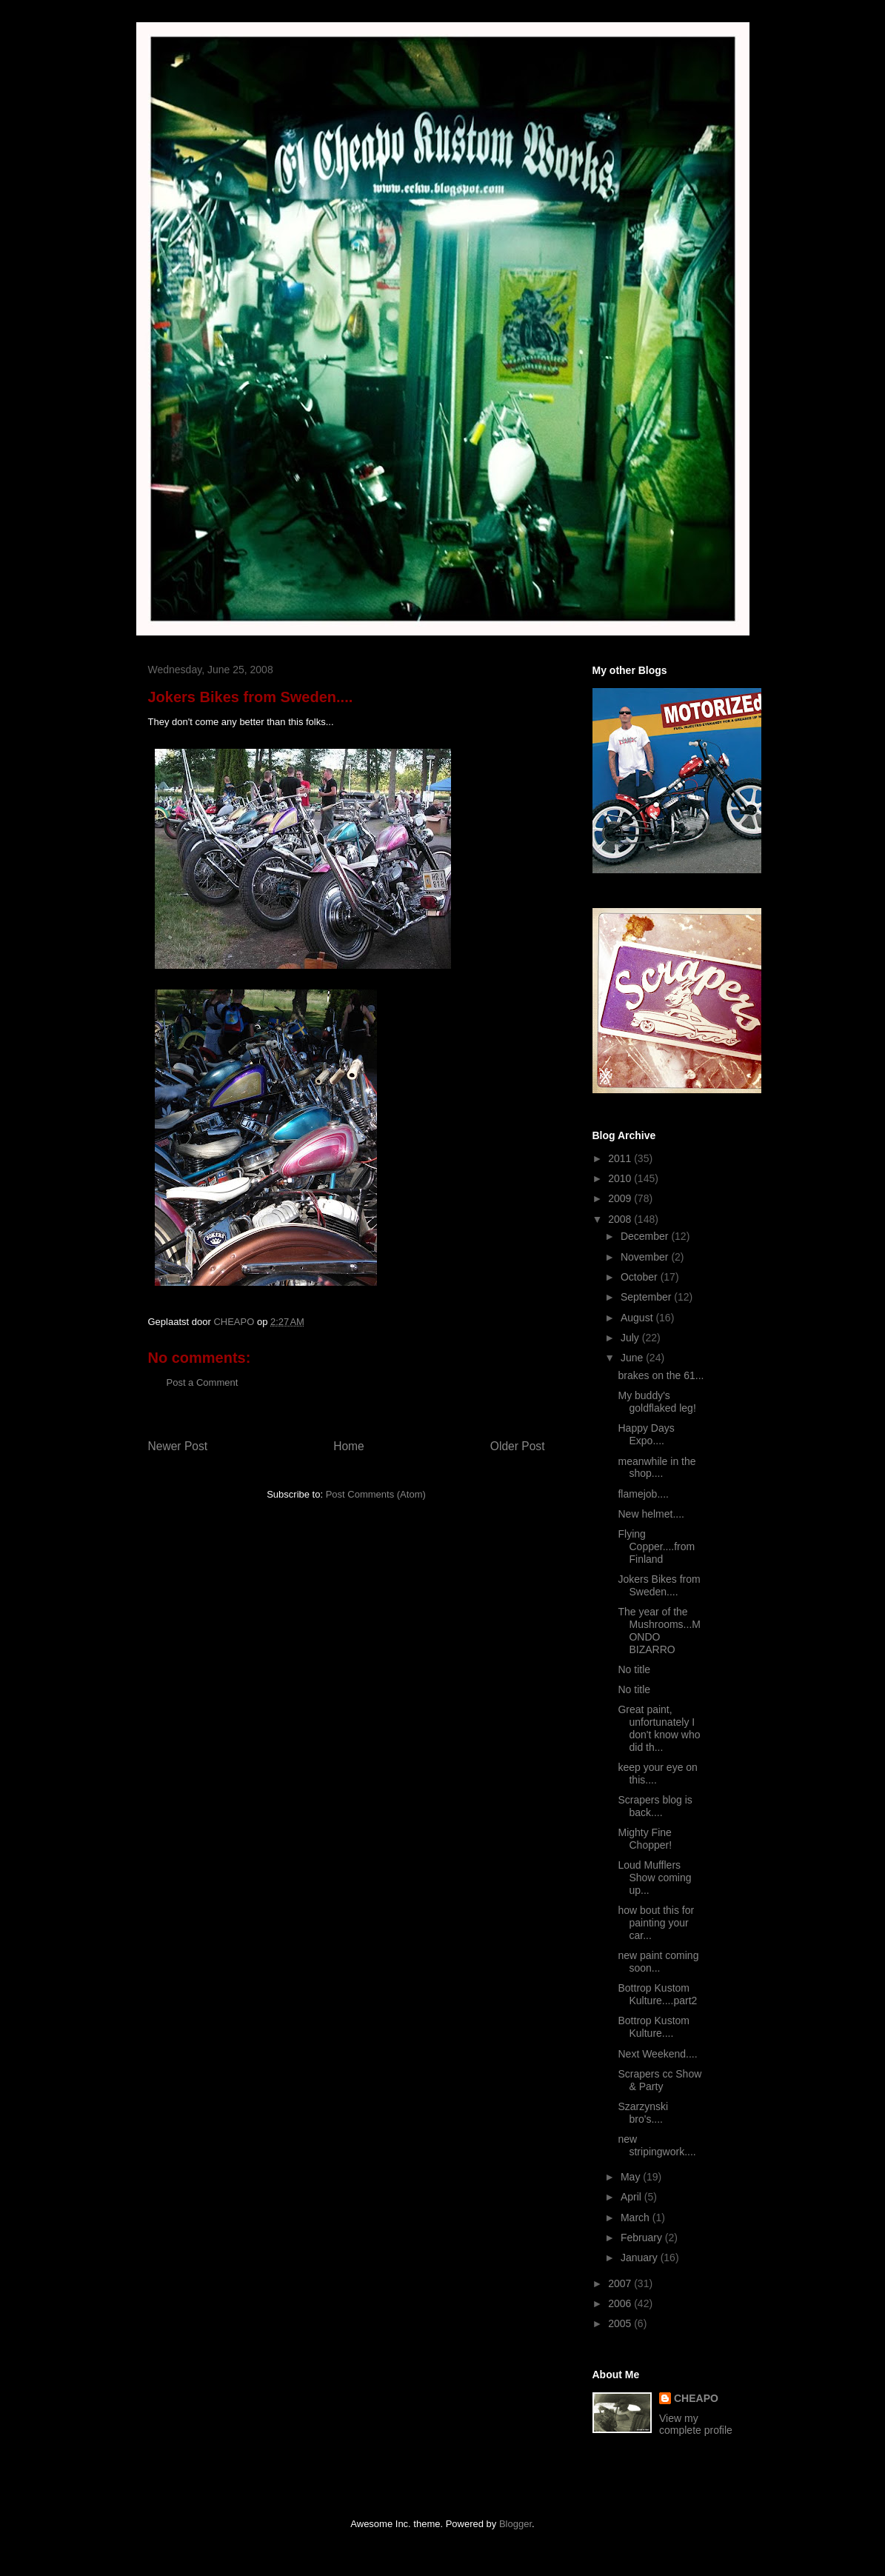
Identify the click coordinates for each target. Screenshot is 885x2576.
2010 (621, 1178)
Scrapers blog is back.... (655, 1806)
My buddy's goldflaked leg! (656, 1401)
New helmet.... (651, 1514)
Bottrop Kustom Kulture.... (653, 2027)
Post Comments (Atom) (376, 1494)
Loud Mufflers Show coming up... (654, 1877)
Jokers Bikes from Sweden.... (659, 1585)
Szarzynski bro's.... (643, 2112)
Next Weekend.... (657, 2054)
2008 (621, 1219)
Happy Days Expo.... (646, 1434)
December (646, 1236)
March (636, 2217)
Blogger (515, 2523)
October (641, 1277)
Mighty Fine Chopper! (645, 1838)
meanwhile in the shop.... (656, 1467)
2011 (621, 1158)
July (631, 1338)
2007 (621, 2283)
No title (634, 1669)
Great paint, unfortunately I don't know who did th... (659, 1728)
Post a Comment (202, 1382)
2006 (621, 2303)
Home (348, 1446)
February (643, 2237)
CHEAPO (696, 2398)
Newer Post (178, 1446)
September (647, 1297)
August (638, 1318)
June (633, 1358)
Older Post (517, 1446)
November (646, 1257)
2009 (621, 1198)
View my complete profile (695, 2424)
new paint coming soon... (658, 1961)
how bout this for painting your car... (656, 1922)
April (632, 2197)
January (641, 2257)
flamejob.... (643, 1494)
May (632, 2177)
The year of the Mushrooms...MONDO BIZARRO (659, 1630)
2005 (621, 2323)
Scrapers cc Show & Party (659, 2080)
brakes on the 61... (661, 1375)
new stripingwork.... (656, 2145)
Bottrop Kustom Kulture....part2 (657, 1994)
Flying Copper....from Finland (656, 1546)
